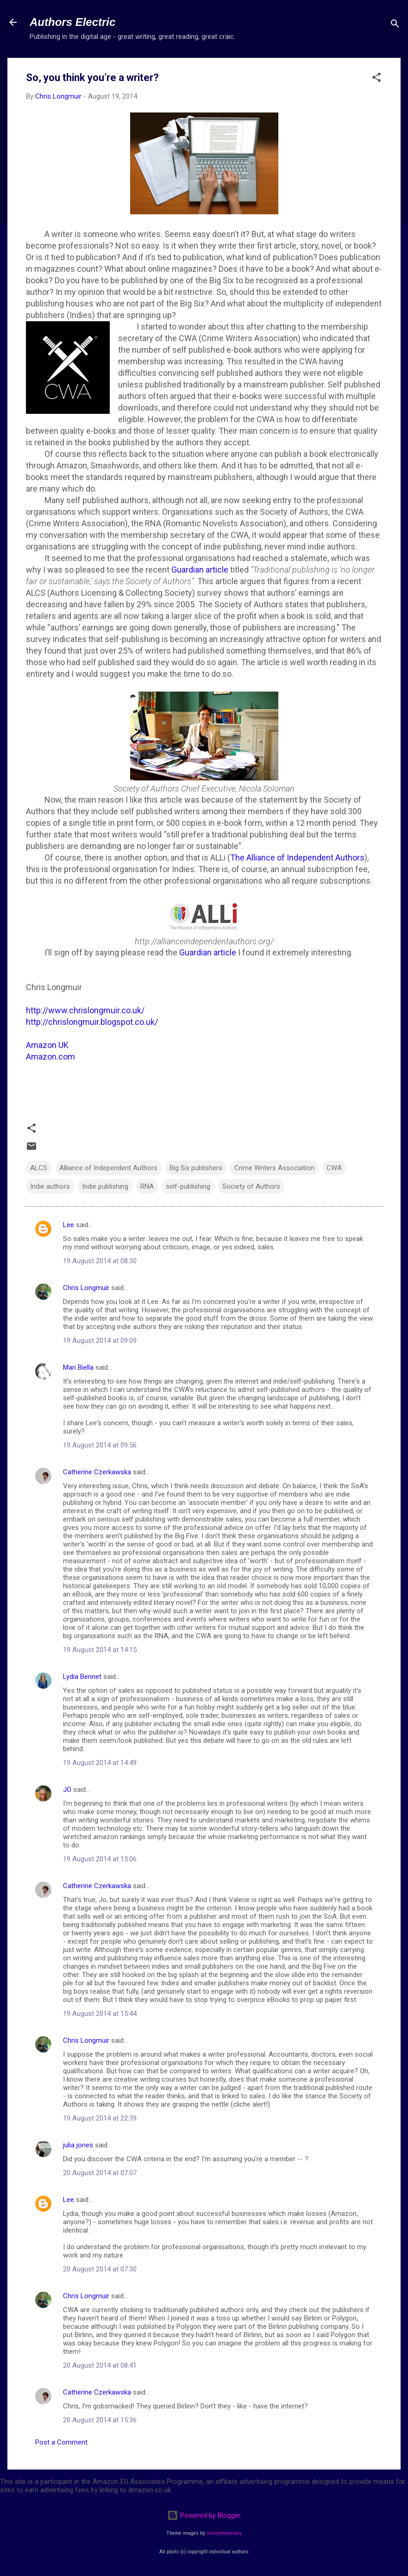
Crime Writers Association (274, 1168)
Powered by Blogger (204, 2515)
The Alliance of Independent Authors (297, 857)
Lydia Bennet (82, 1676)
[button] (376, 79)
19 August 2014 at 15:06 (100, 1859)
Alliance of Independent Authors (108, 1168)
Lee (68, 1225)
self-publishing (188, 1186)
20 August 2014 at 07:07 (100, 2173)
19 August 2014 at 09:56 (100, 1445)
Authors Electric (72, 22)
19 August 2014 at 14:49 (100, 1763)
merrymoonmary (224, 2533)
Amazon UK (47, 1045)
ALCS (38, 1168)
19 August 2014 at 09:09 (100, 1340)
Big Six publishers (195, 1168)
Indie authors (50, 1186)
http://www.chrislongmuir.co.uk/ (85, 1010)
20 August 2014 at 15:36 (100, 2420)
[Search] (395, 25)
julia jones (78, 2145)
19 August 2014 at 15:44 (100, 2013)
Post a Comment (61, 2442)
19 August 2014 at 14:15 (100, 1650)
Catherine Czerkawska (97, 1472)
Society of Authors (251, 1186)
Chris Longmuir (86, 1288)
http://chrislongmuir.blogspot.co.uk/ (92, 1022)
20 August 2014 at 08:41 (100, 2365)
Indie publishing (105, 1186)
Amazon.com (50, 1056)
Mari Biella (78, 1367)
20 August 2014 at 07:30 (100, 2269)
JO (67, 1789)
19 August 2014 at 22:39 (100, 2118)
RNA (147, 1186)
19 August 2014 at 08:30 (100, 1261)
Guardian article (199, 569)
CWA (334, 1168)
